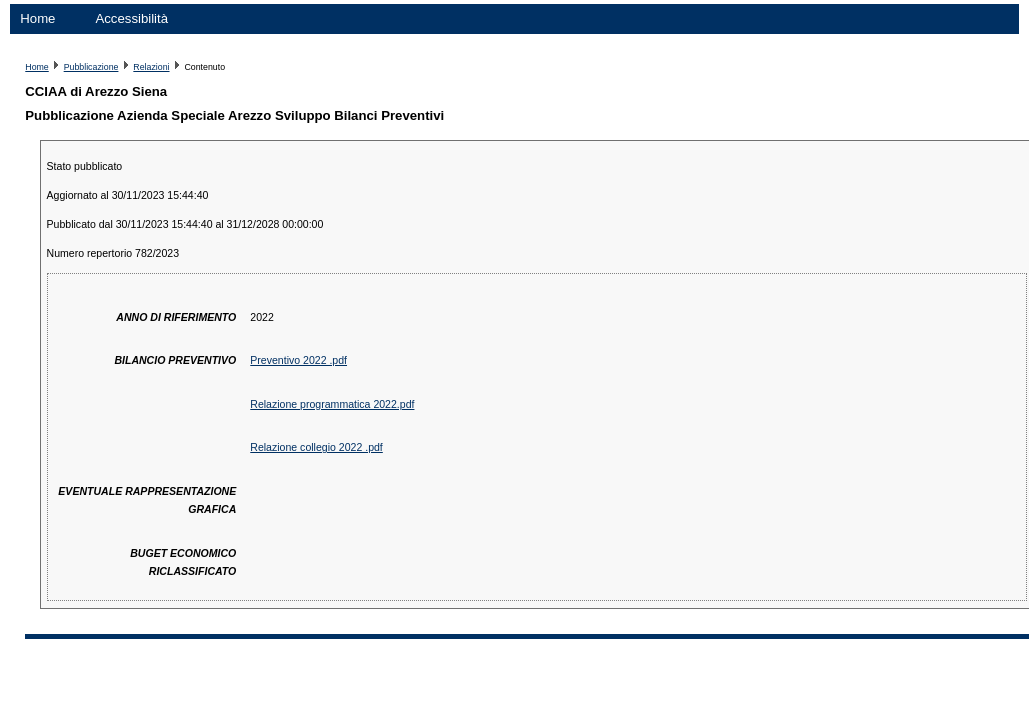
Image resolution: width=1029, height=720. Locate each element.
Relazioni (151, 67)
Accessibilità (131, 18)
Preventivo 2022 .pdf (298, 360)
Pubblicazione (91, 67)
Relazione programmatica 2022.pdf (332, 404)
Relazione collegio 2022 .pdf (316, 447)
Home (37, 18)
